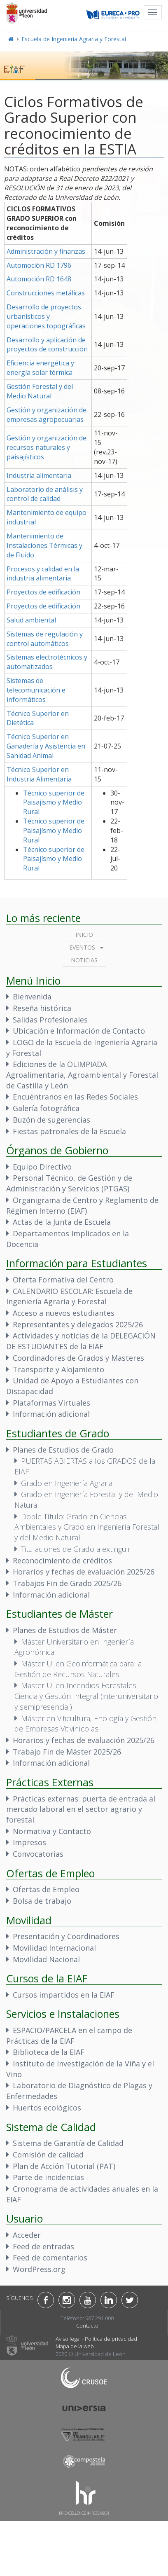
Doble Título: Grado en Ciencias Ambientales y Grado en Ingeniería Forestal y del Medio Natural (86, 1526)
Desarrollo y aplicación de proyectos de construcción (47, 344)
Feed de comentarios (50, 2257)
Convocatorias (38, 1854)
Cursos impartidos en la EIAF (63, 1995)
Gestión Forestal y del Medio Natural (40, 391)
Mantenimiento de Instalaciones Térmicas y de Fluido (44, 545)
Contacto (87, 2325)
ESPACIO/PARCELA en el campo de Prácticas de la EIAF (69, 2035)
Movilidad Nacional (46, 1959)
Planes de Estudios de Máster (65, 1630)
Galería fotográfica (46, 1108)
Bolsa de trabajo (42, 1901)
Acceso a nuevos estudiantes (63, 1313)
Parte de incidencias (48, 2177)
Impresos (29, 1842)
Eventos (82, 947)
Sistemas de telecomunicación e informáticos (36, 690)
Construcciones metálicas (46, 292)
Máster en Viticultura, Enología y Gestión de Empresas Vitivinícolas (85, 1723)
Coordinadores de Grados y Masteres (78, 1358)
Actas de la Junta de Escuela (62, 1222)
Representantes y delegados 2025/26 (78, 1324)
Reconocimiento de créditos (62, 1560)
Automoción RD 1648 (39, 278)
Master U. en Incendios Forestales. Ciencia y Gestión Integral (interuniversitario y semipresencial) (86, 1695)
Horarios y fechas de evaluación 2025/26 (83, 1572)
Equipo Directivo (42, 1167)
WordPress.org (39, 2269)
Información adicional (51, 1414)
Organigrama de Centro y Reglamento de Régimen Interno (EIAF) (82, 1205)
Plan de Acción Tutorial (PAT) (64, 2166)
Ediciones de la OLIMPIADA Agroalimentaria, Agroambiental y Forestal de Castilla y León (82, 1074)
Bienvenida (32, 996)
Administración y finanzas (46, 251)
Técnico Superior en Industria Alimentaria (39, 774)
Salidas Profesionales (50, 1020)
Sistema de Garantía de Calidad (68, 2143)
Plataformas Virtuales (51, 1403)
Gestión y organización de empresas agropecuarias (46, 414)
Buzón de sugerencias (51, 1120)
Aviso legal (68, 2338)
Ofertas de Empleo (46, 1889)
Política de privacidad (111, 2338)
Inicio (84, 934)
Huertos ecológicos (47, 2108)
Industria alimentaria (39, 475)
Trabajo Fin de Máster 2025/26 (67, 1752)
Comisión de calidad (48, 2155)
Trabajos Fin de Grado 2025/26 (67, 1583)
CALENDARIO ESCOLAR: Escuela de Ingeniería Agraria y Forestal (69, 1296)
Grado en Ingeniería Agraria (66, 1483)
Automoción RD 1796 (39, 265)
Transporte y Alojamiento (58, 1369)
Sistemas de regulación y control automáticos (45, 638)
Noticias (84, 960)
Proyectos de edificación (43, 592)
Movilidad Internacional (54, 1948)
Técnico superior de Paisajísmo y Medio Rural (53, 802)
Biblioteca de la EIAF (48, 2052)
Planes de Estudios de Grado (63, 1450)
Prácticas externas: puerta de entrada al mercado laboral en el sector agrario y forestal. (80, 1809)
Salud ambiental (31, 620)
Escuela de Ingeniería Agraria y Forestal (73, 39)
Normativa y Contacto (52, 1831)
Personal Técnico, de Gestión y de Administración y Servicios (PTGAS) (69, 1183)
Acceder (27, 2235)
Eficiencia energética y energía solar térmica (40, 367)
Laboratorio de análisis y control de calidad (45, 494)
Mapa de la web (75, 2346)
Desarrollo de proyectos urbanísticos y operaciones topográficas (46, 316)
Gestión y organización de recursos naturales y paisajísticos (46, 447)
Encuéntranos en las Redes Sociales (75, 1097)
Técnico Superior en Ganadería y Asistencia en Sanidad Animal (46, 746)
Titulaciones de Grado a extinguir (76, 1549)
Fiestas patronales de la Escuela (69, 1131)
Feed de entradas (43, 2246)
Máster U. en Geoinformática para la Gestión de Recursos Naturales (78, 1669)
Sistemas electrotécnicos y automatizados (47, 662)
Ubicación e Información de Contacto (79, 1031)
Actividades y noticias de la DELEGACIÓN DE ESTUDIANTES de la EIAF (81, 1341)
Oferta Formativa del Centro (63, 1279)
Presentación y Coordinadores (66, 1936)
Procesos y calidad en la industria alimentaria (43, 573)
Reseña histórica (42, 1008)
